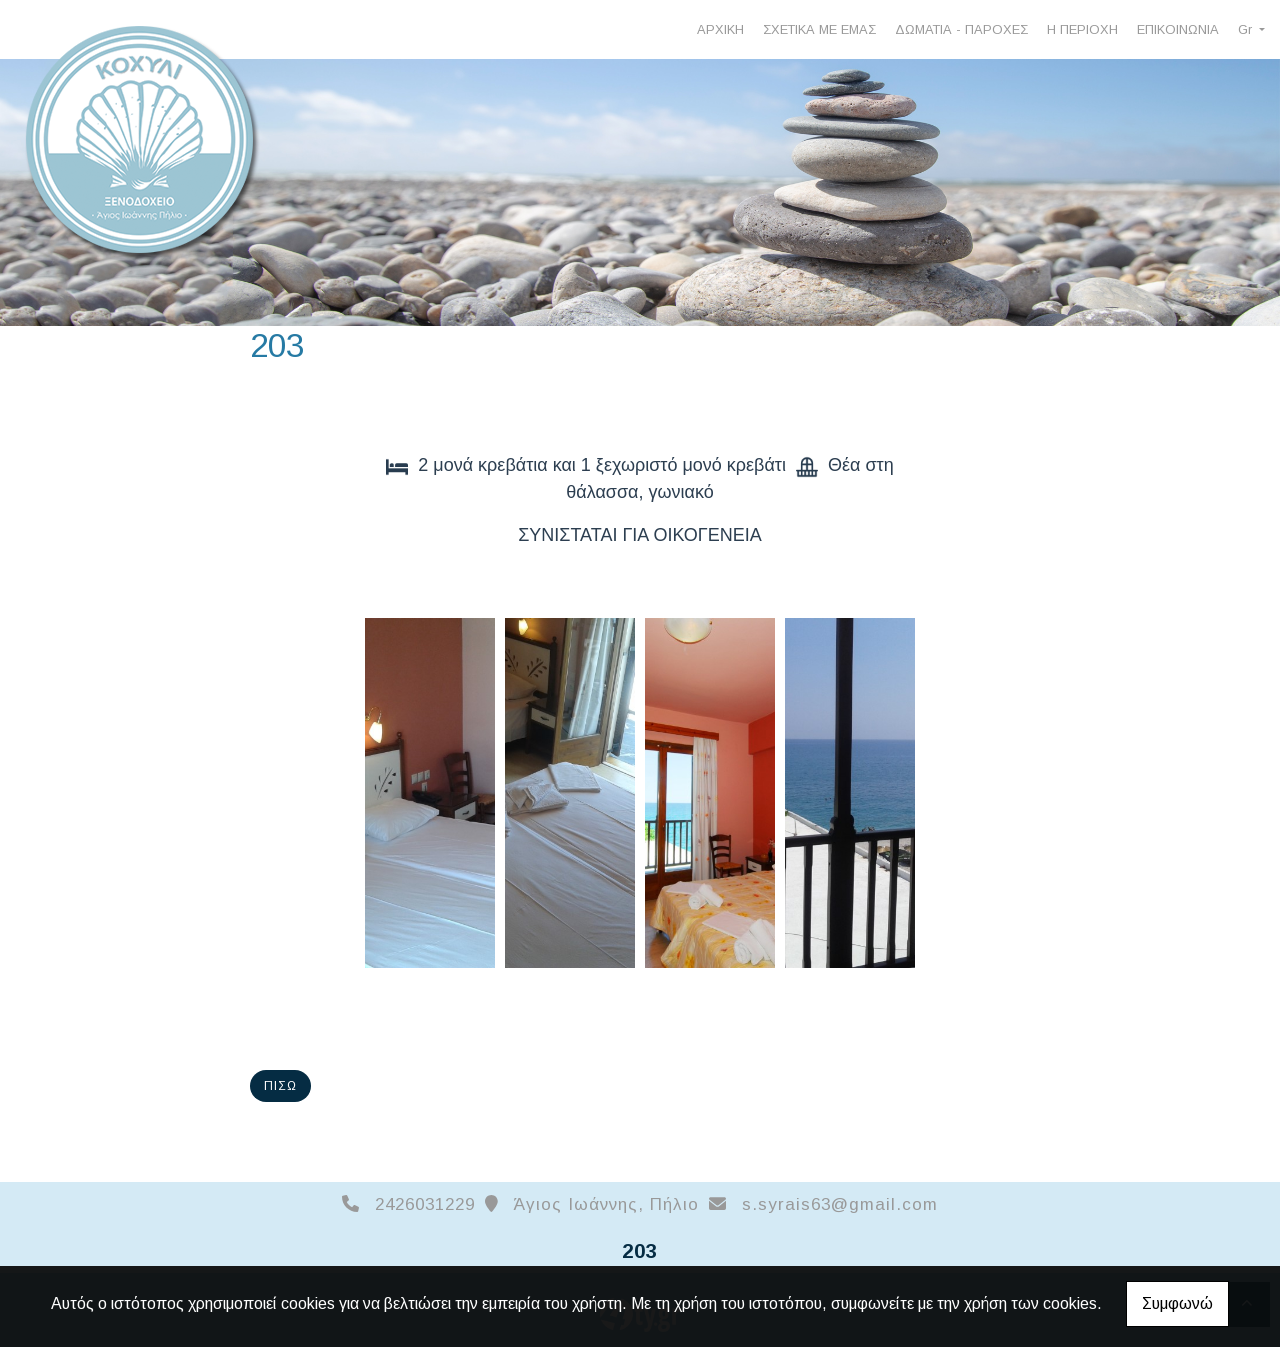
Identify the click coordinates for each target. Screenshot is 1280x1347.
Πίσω (280, 1086)
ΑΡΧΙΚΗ (720, 29)
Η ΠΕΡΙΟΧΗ (1082, 29)
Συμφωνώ (1177, 1303)
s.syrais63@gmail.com (840, 1204)
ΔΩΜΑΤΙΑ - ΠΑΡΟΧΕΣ (961, 29)
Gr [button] (1247, 29)
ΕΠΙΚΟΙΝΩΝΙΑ (1178, 29)
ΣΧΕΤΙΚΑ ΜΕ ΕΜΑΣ (819, 29)
